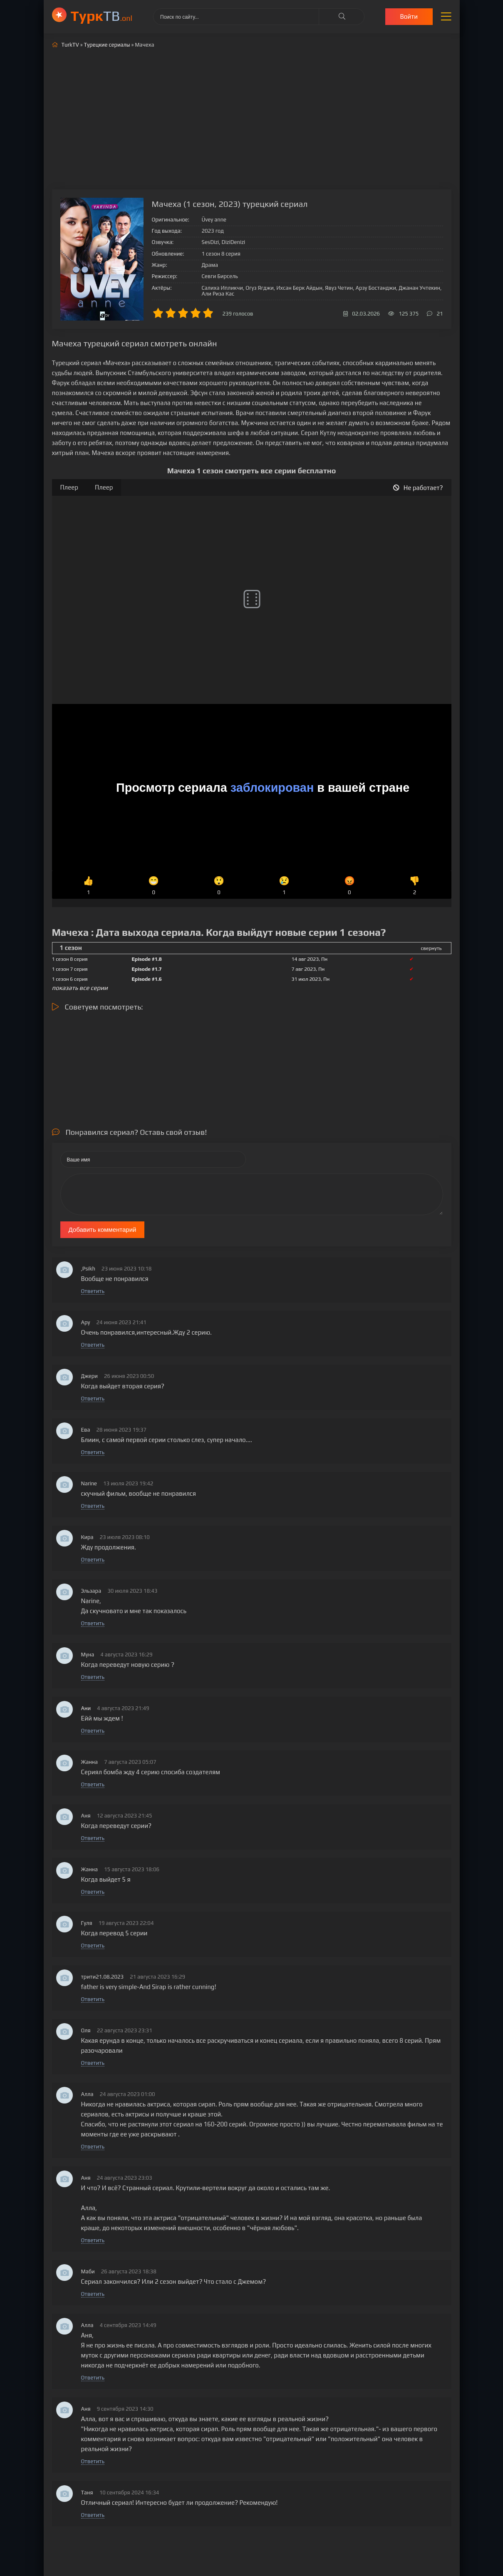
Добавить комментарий (102, 1229)
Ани (86, 1708)
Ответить (92, 1291)
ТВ (102, 15)
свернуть (431, 948)
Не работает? (418, 487)
